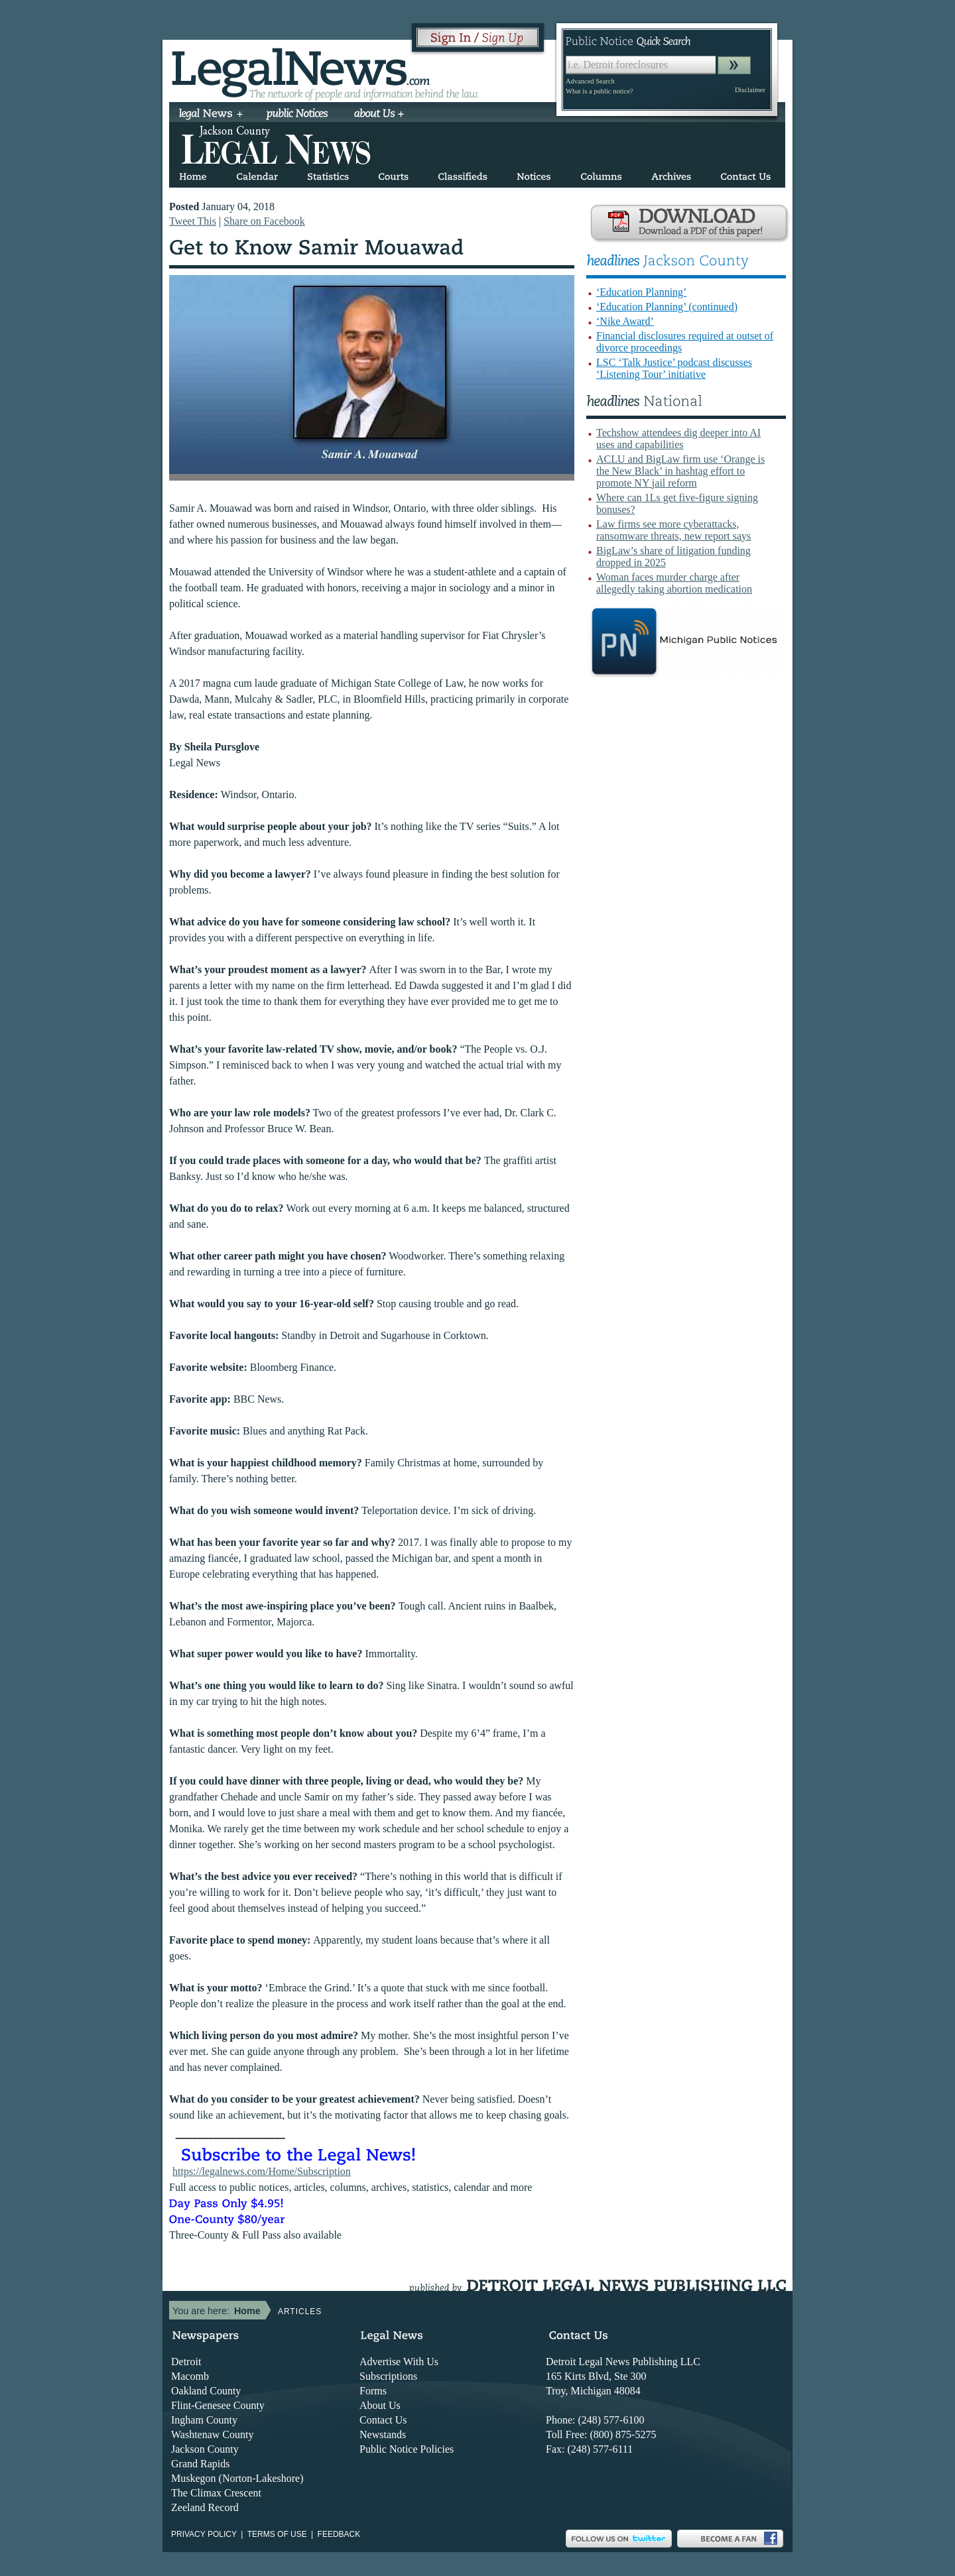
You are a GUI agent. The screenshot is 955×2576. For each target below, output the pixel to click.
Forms (373, 2390)
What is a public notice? (599, 91)
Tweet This (192, 221)
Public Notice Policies (406, 2449)
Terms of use (277, 2534)
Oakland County (206, 2390)
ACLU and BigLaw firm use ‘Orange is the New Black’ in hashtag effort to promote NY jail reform (680, 471)
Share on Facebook (264, 221)
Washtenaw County (212, 2434)
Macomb (190, 2376)
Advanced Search (590, 81)
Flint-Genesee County (218, 2405)
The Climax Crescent (216, 2492)
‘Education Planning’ (641, 292)
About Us (380, 2405)
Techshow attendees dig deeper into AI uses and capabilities (678, 438)
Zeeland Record (205, 2507)
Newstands (382, 2434)
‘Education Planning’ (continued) (666, 306)
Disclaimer (750, 89)
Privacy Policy (204, 2534)
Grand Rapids (200, 2463)
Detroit (186, 2361)
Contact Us (383, 2420)
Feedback (339, 2534)
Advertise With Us (398, 2361)
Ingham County (204, 2420)
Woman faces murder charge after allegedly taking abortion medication (674, 583)
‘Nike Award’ (625, 321)
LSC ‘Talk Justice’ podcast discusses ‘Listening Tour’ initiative (674, 368)
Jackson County (205, 2449)
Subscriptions (388, 2376)
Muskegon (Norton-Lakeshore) (237, 2478)
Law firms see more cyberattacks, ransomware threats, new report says (673, 530)
